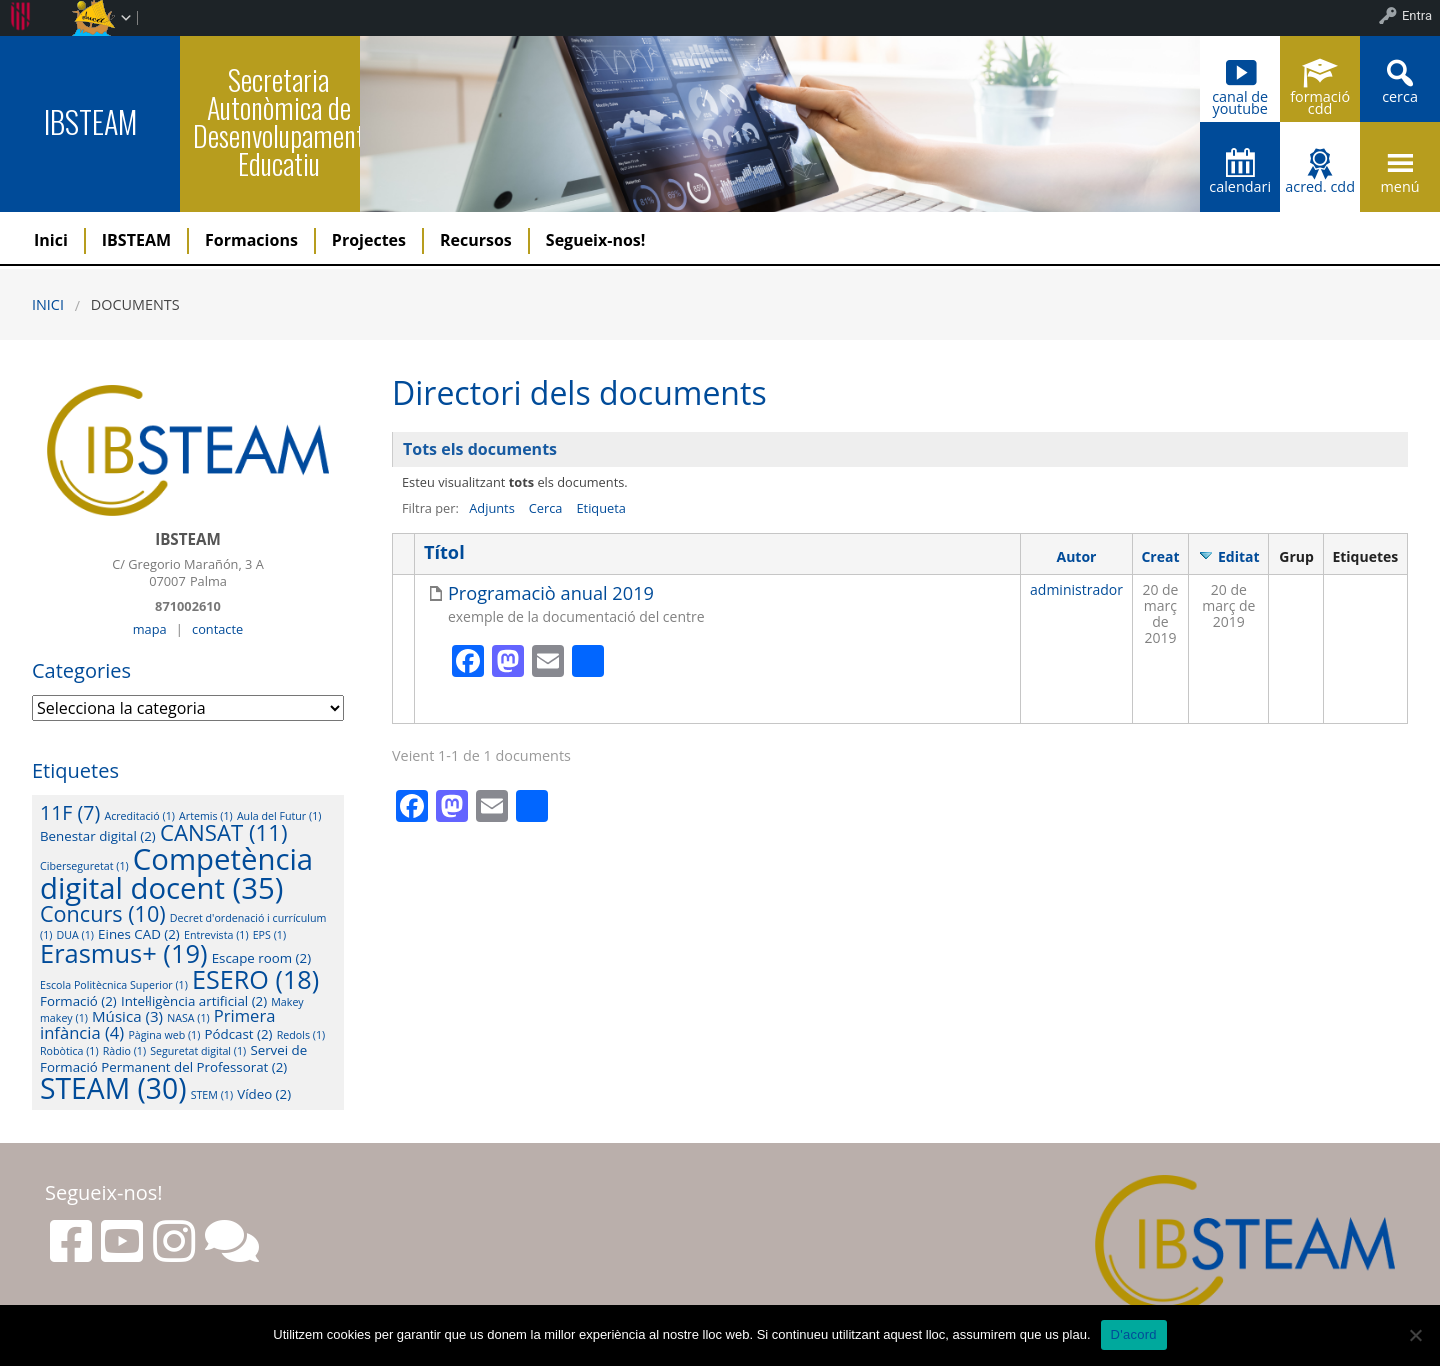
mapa (150, 629)
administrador (1076, 589)
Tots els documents (480, 449)
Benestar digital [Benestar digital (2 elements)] (98, 836)
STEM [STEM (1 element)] (212, 1095)
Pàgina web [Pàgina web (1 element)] (164, 1035)
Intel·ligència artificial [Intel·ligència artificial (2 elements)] (194, 1001)
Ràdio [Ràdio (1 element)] (124, 1051)
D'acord (1134, 1334)
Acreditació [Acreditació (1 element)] (139, 816)
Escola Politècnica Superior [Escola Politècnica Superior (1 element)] (114, 985)
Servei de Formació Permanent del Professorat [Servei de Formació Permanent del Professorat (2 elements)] (173, 1058)
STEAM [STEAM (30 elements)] (113, 1088)
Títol (444, 552)
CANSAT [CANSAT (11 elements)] (224, 832)
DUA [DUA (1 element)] (75, 935)
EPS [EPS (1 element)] (269, 935)
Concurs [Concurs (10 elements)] (103, 913)
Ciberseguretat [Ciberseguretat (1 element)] (84, 866)
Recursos (476, 240)
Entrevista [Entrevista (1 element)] (216, 935)
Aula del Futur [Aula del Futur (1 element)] (279, 816)
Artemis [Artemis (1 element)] (206, 816)
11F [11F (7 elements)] (70, 812)
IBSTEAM (90, 121)
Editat (1239, 556)
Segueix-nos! (596, 240)
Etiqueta (600, 508)
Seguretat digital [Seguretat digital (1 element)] (198, 1051)
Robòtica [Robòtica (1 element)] (69, 1051)
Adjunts (492, 508)
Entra (1417, 15)
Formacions (251, 240)
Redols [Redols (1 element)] (301, 1035)
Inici (51, 240)
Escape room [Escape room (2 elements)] (261, 958)
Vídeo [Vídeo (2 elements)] (264, 1094)
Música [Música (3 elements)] (127, 1016)
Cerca (546, 508)
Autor (1077, 556)
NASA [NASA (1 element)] (188, 1018)
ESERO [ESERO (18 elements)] (255, 979)
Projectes (369, 240)
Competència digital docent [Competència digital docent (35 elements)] (176, 873)
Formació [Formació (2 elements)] (78, 1001)
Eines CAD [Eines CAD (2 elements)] (139, 934)
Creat (1160, 556)
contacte (217, 629)
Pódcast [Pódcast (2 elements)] (239, 1034)
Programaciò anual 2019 (551, 593)
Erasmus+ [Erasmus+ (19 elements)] (124, 953)
